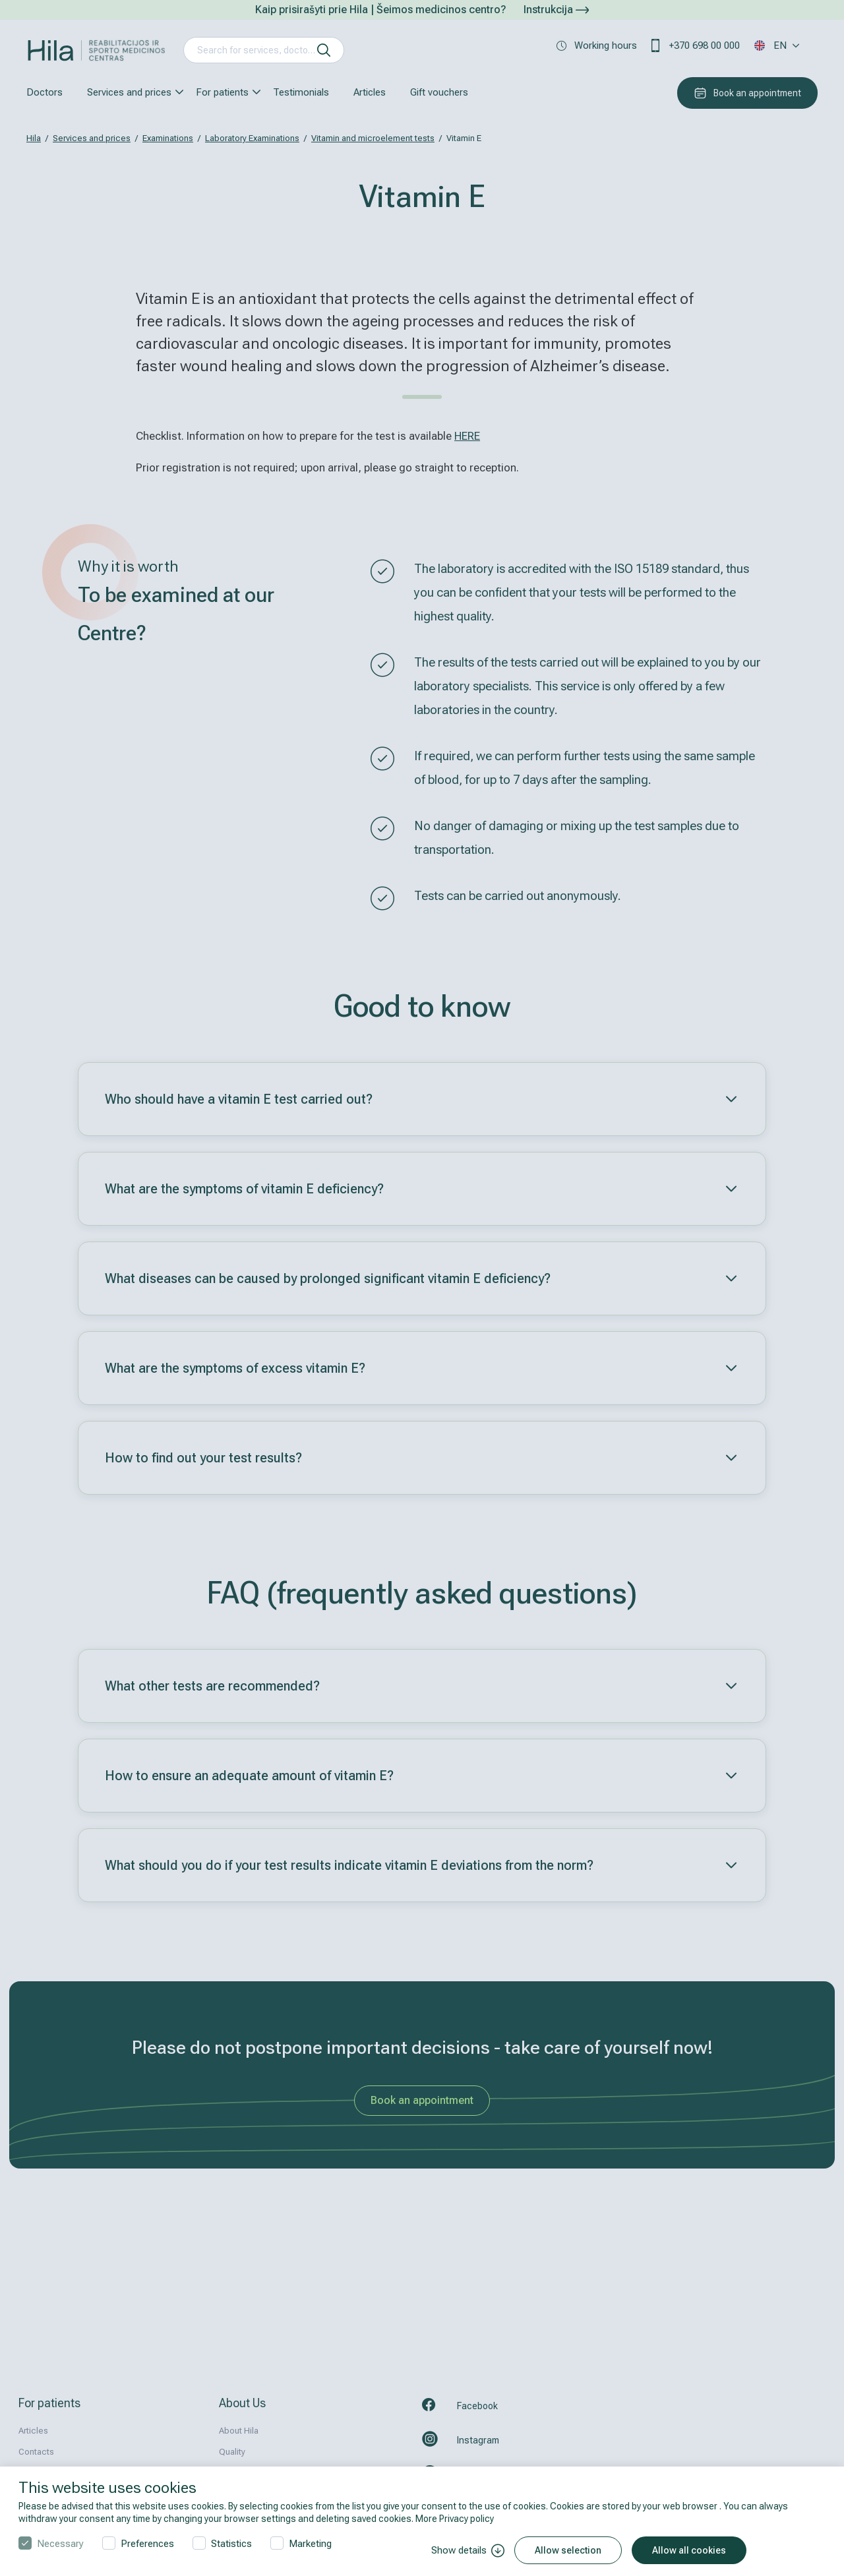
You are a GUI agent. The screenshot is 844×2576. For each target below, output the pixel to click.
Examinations (167, 138)
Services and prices (129, 92)
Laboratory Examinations (252, 138)
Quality (232, 2452)
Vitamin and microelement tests (373, 138)
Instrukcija (556, 9)
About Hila (238, 2431)
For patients (222, 92)
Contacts (36, 2452)
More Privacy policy (454, 2518)
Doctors (44, 92)
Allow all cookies (689, 2550)
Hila (33, 138)
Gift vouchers (439, 92)
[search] (323, 50)
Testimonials (301, 92)
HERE (467, 435)
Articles (369, 92)
